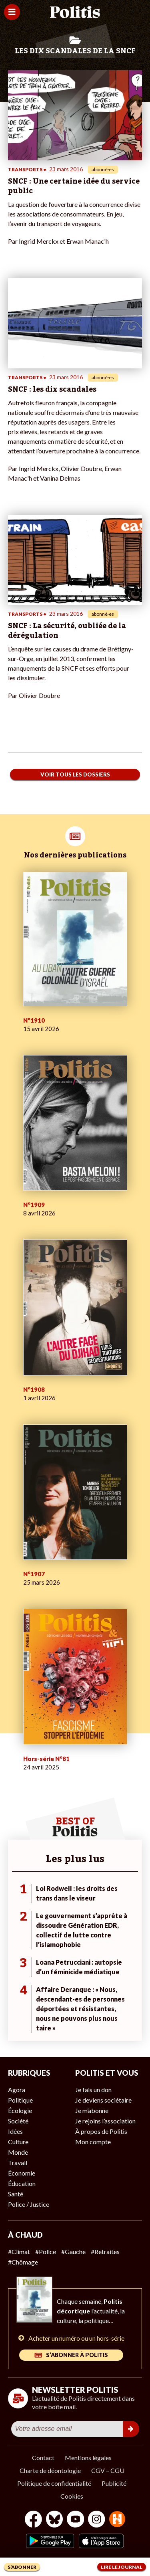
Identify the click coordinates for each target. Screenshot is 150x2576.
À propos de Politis (101, 2131)
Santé (15, 2194)
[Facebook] (33, 2520)
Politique (20, 2100)
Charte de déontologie (50, 2470)
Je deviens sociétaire (103, 2100)
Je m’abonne (91, 2110)
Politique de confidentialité (54, 2483)
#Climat (19, 2251)
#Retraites (105, 2251)
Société (18, 2121)
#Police (45, 2251)
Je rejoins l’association (105, 2121)
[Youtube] (75, 2520)
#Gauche (73, 2251)
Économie (21, 2173)
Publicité (114, 2483)
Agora (16, 2089)
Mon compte (93, 2141)
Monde (18, 2152)
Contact (43, 2457)
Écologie (20, 2110)
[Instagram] (96, 2520)
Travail (17, 2162)
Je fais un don (93, 2089)
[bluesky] (54, 2520)
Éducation (22, 2183)
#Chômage (23, 2262)
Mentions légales (88, 2457)
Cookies (71, 2496)
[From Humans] (117, 2520)
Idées (15, 2131)
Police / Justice (28, 2204)
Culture (18, 2141)
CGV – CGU (107, 2470)
